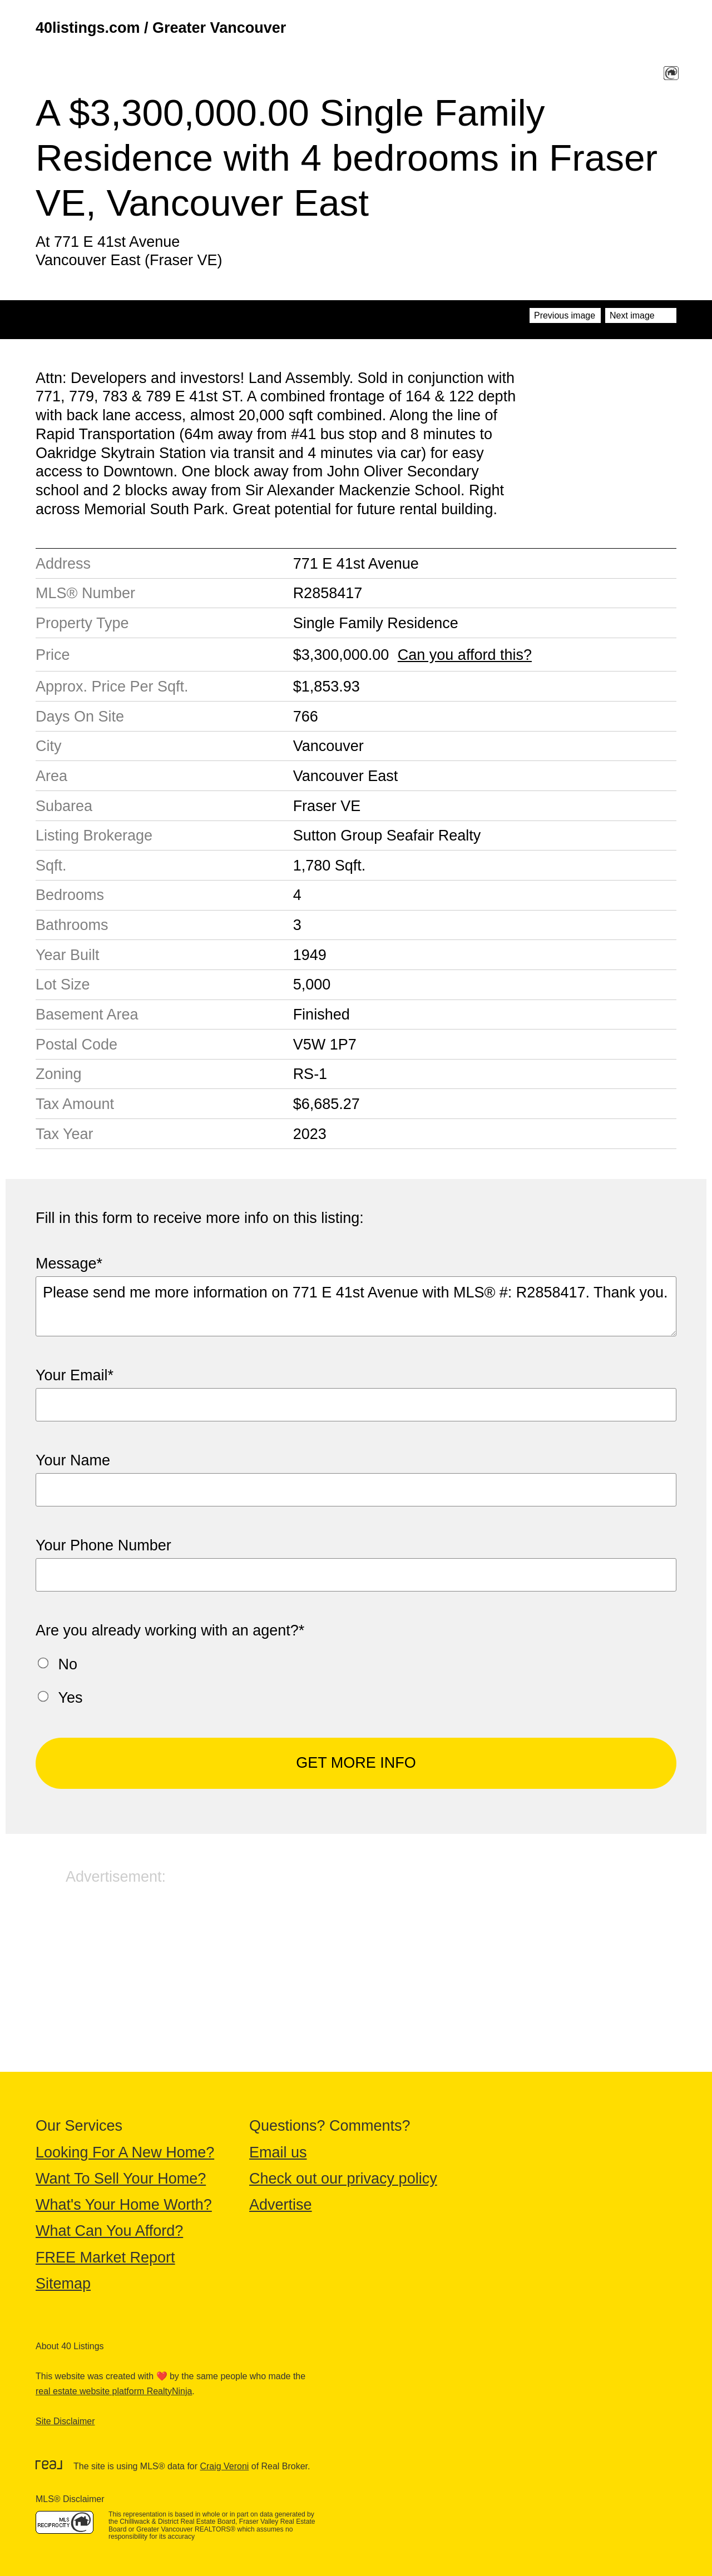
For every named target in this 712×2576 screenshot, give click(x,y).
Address (63, 563)
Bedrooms (70, 895)
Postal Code (76, 1044)
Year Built (68, 955)
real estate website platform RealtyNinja (114, 2391)
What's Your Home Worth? (124, 2204)
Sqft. (51, 865)
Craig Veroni (224, 2466)
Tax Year (64, 1134)
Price (53, 655)
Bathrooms (72, 925)
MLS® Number (85, 593)
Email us (278, 2152)
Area (51, 776)
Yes (70, 1697)
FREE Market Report (105, 2257)
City (49, 746)
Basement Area (87, 1014)
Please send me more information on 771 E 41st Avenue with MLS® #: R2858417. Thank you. (356, 1306)
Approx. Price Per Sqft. (112, 686)
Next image (632, 315)
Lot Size (63, 984)
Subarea (64, 806)
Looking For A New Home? (125, 2152)
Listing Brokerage (94, 835)
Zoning (59, 1074)
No (68, 1664)
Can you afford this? (465, 655)
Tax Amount (75, 1104)
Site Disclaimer (65, 2421)
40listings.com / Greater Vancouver (161, 27)
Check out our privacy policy (343, 2178)
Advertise (280, 2204)
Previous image (564, 315)
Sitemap (63, 2283)
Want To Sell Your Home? (121, 2178)
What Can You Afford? (109, 2230)
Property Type (82, 623)
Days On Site (80, 716)
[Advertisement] (356, 1964)
